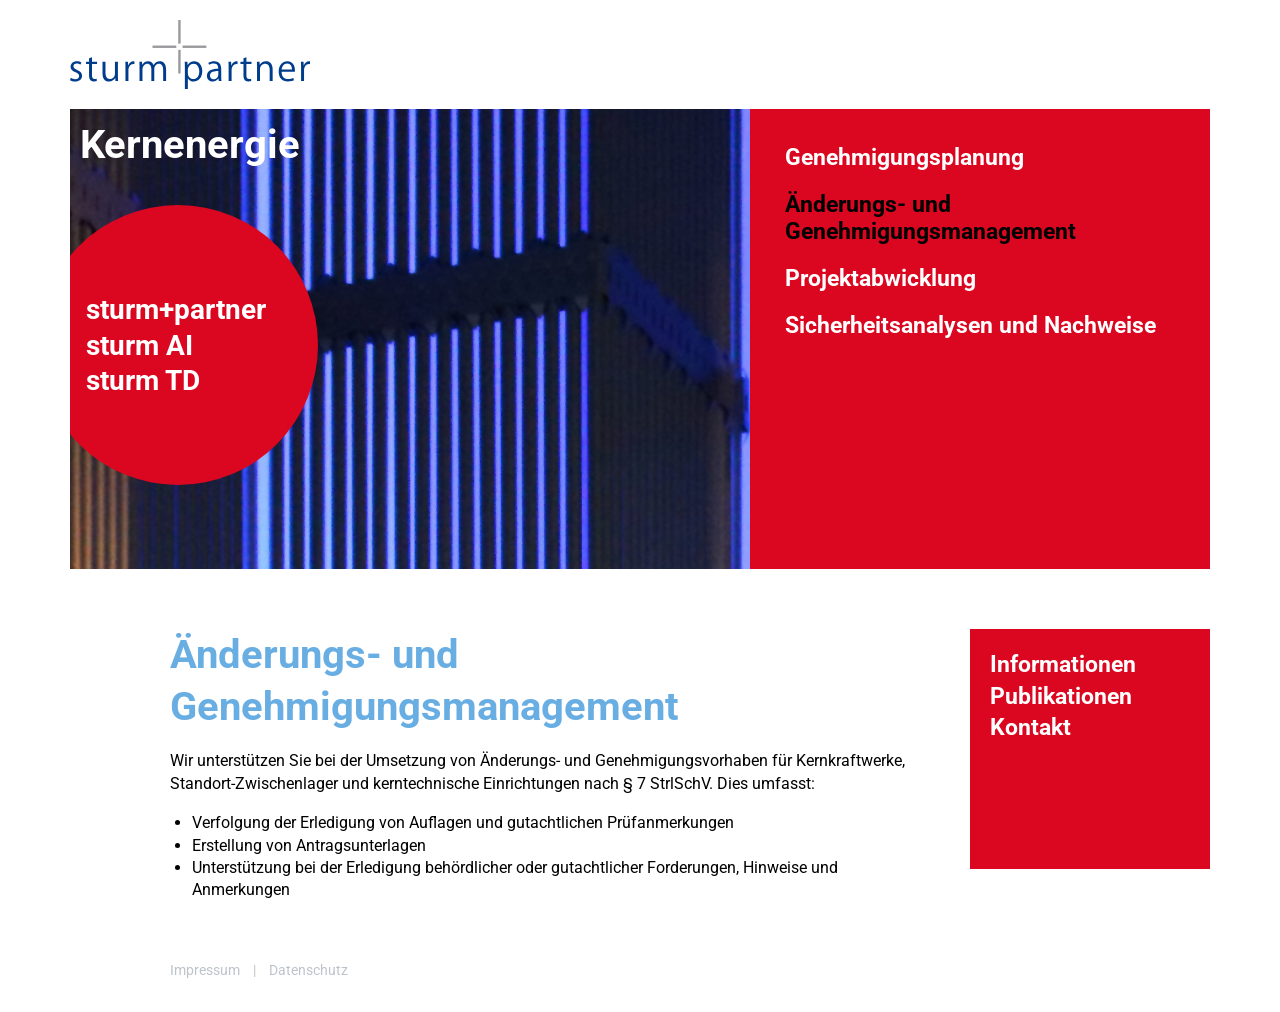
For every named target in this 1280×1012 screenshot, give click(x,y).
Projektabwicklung (880, 278)
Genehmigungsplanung (904, 157)
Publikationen (1061, 696)
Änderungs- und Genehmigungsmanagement (930, 217)
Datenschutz (308, 970)
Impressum (205, 970)
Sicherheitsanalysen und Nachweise (970, 325)
